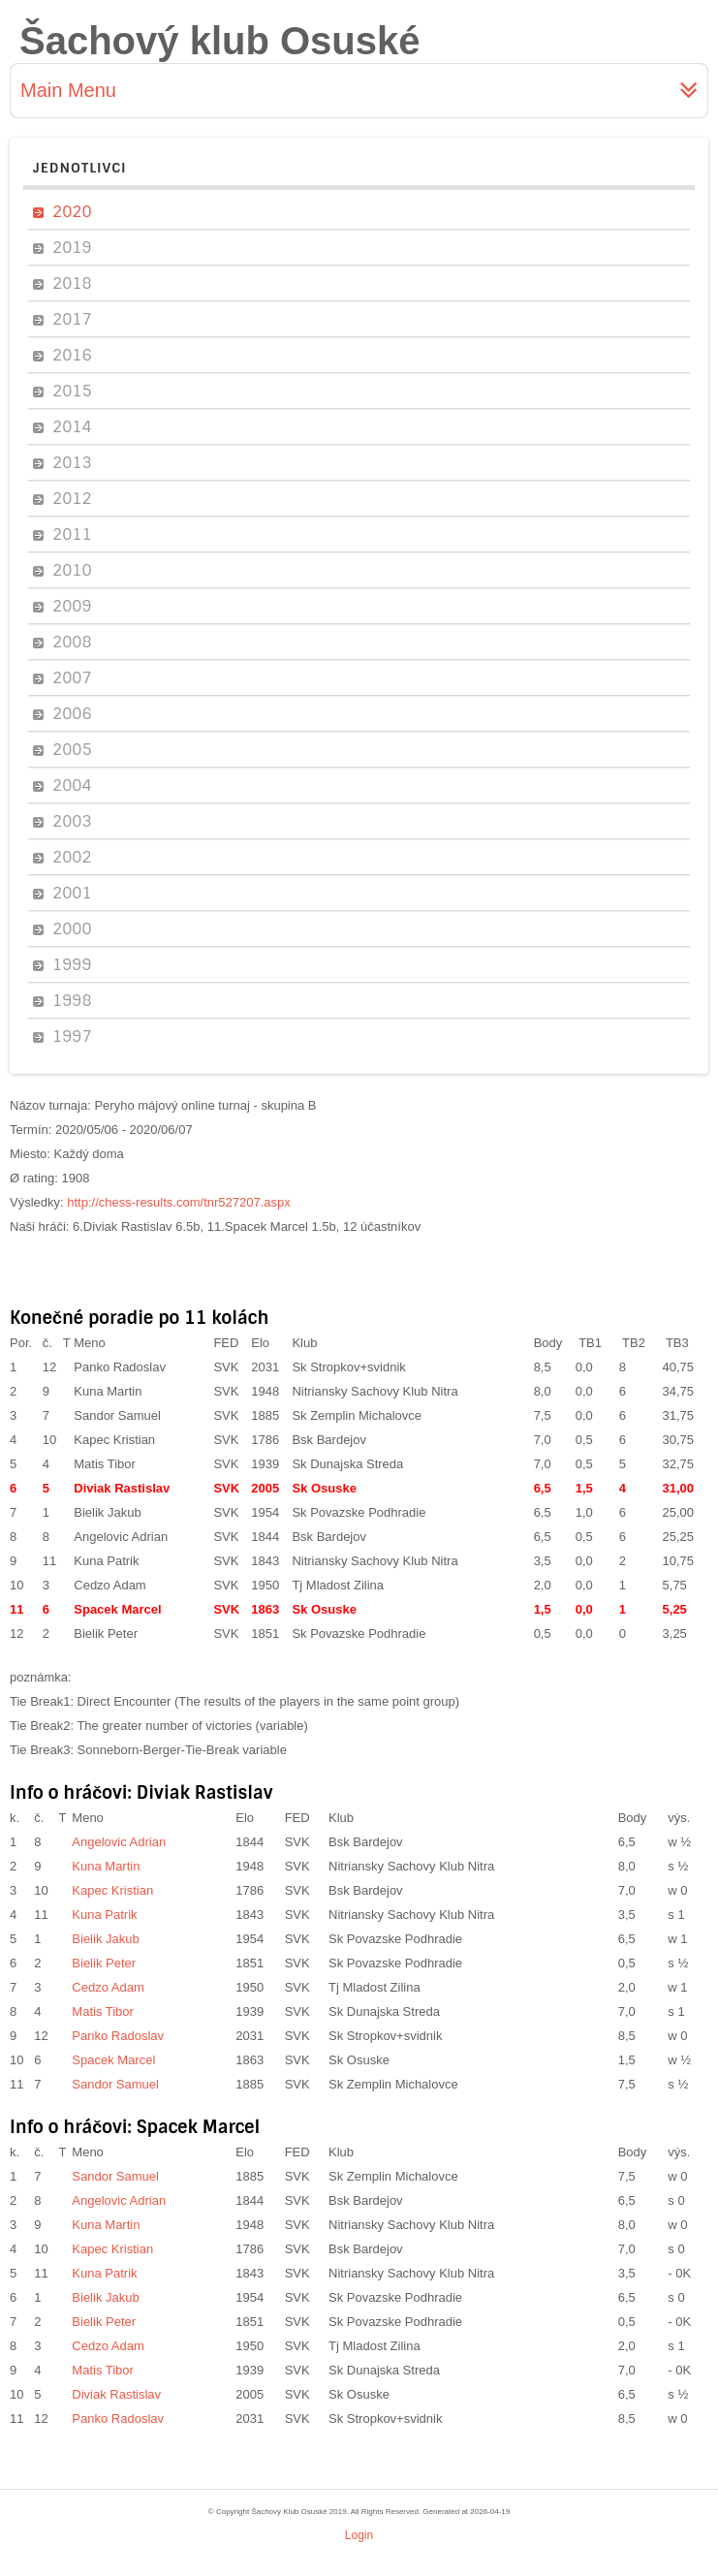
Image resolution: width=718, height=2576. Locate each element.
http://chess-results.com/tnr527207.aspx (179, 1202)
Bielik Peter (106, 1633)
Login (359, 2535)
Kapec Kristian (114, 1439)
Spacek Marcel (117, 1609)
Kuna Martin (107, 1391)
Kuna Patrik (106, 1561)
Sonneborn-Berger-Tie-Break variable (182, 1750)
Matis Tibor (105, 1464)
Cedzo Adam (109, 1585)
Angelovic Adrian (121, 1536)
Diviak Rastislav (122, 1488)
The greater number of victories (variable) (192, 1725)
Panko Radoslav (120, 1367)
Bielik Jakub (107, 1512)
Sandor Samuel (117, 1415)
